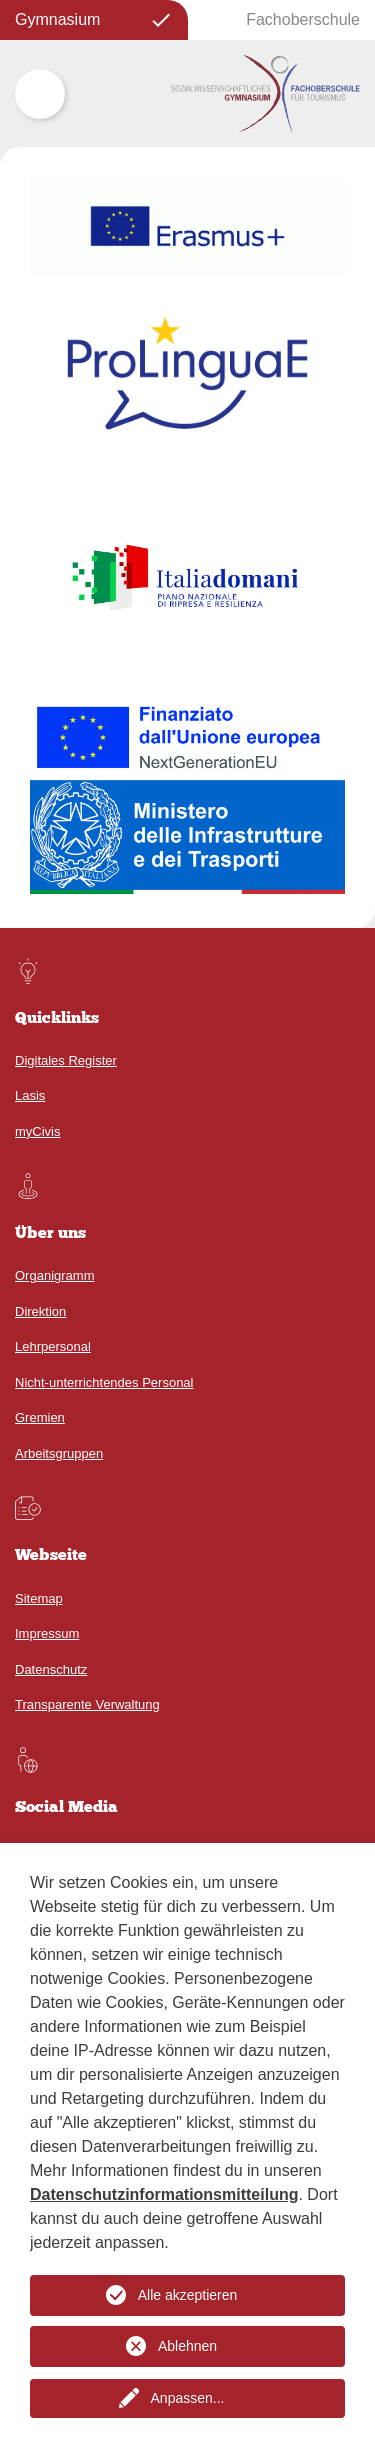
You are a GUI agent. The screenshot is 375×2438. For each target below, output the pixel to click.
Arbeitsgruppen (59, 1453)
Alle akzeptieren (188, 2295)
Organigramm (54, 1275)
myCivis (38, 1131)
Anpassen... (188, 2398)
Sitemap (39, 1598)
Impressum (47, 1633)
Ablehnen (187, 2346)
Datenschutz (51, 1669)
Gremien (40, 1417)
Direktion (40, 1311)
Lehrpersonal (53, 1346)
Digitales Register (66, 1060)
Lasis (30, 1095)
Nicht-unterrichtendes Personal (104, 1382)
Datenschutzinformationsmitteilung (164, 2194)
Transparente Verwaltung (87, 1704)
